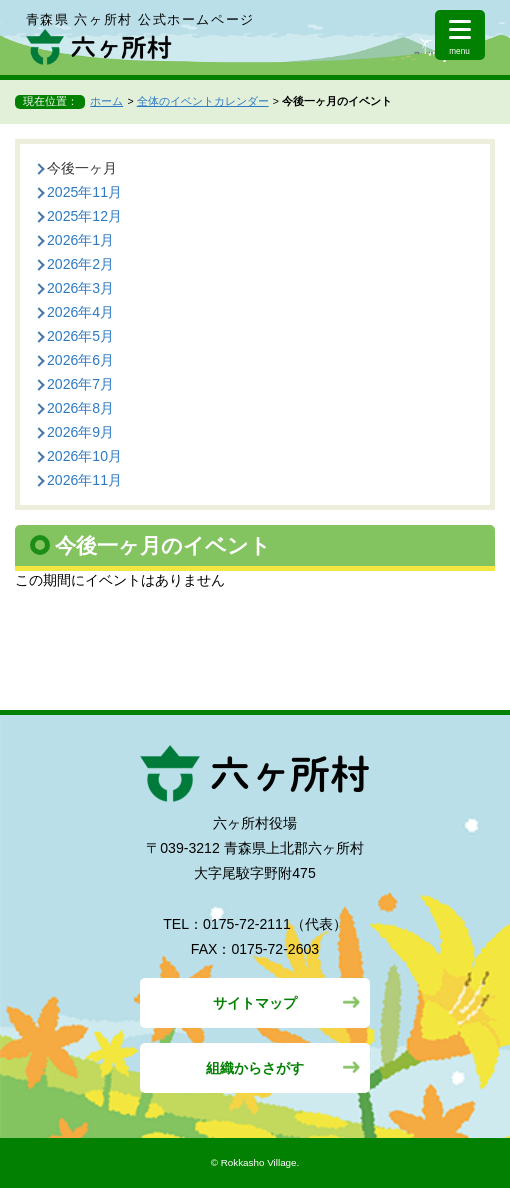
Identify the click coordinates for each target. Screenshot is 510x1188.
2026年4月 (80, 312)
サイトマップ (255, 1003)
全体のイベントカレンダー (203, 101)
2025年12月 (84, 216)
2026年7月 (80, 384)
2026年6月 (80, 360)
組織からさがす (255, 1068)
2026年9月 (80, 432)
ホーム (106, 101)
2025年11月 (84, 192)
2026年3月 (80, 288)
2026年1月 (80, 240)
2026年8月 (80, 408)
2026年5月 (80, 336)
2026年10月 (84, 456)
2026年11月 (84, 480)
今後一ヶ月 (82, 168)
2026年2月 (80, 264)
